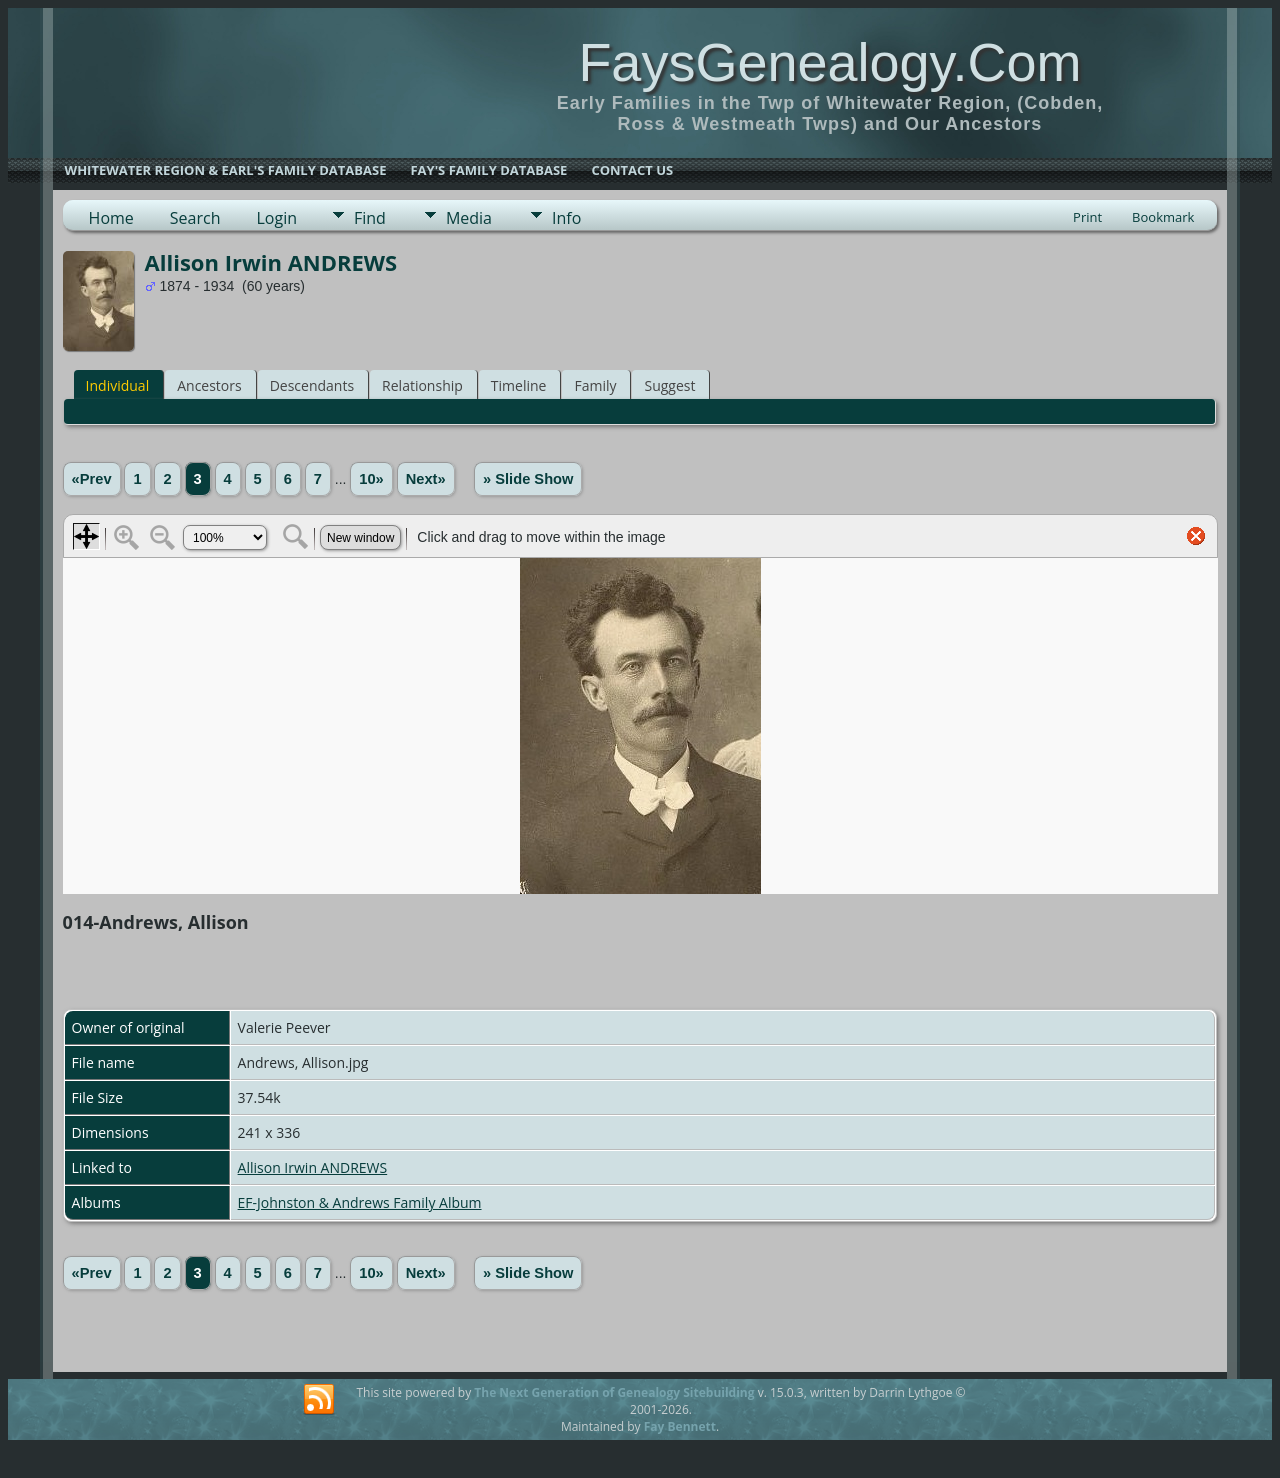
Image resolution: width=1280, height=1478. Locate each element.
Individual (118, 385)
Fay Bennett (680, 1426)
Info (566, 218)
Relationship (422, 385)
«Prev (92, 479)
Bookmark (1163, 217)
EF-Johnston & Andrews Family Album (360, 1202)
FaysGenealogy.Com (829, 62)
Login (276, 218)
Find (370, 218)
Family (595, 385)
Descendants (312, 385)
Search (195, 218)
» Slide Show (528, 479)
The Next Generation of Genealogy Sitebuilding (614, 1392)
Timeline (519, 385)
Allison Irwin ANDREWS (313, 1167)
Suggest (669, 385)
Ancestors (209, 385)
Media (469, 218)
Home (111, 218)
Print (1087, 217)
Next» (426, 479)
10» (371, 479)
